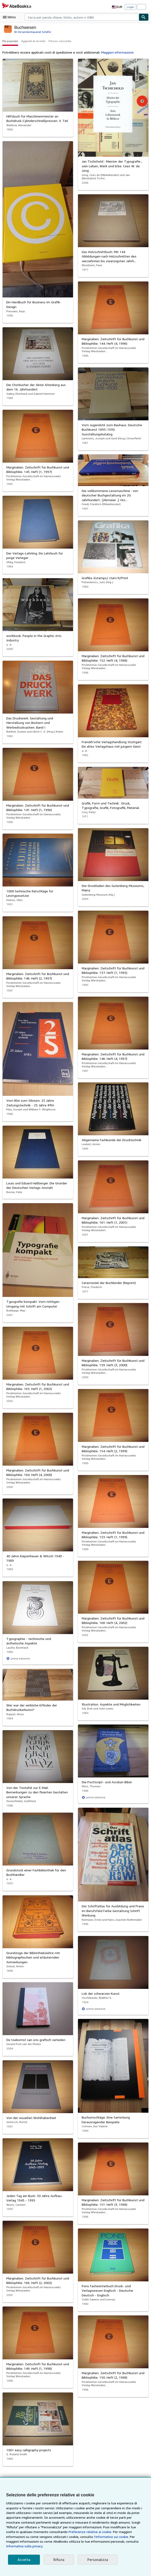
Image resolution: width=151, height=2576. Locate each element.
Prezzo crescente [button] (58, 40)
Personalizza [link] (95, 2560)
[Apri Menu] (10, 17)
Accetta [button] (23, 2560)
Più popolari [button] (9, 40)
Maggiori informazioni (114, 52)
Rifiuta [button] (57, 2560)
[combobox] (82, 17)
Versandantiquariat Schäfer (33, 31)
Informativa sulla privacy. (80, 2546)
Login (130, 6)
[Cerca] (143, 17)
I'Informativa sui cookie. (49, 2541)
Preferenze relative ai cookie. (46, 2537)
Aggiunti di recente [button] (32, 40)
